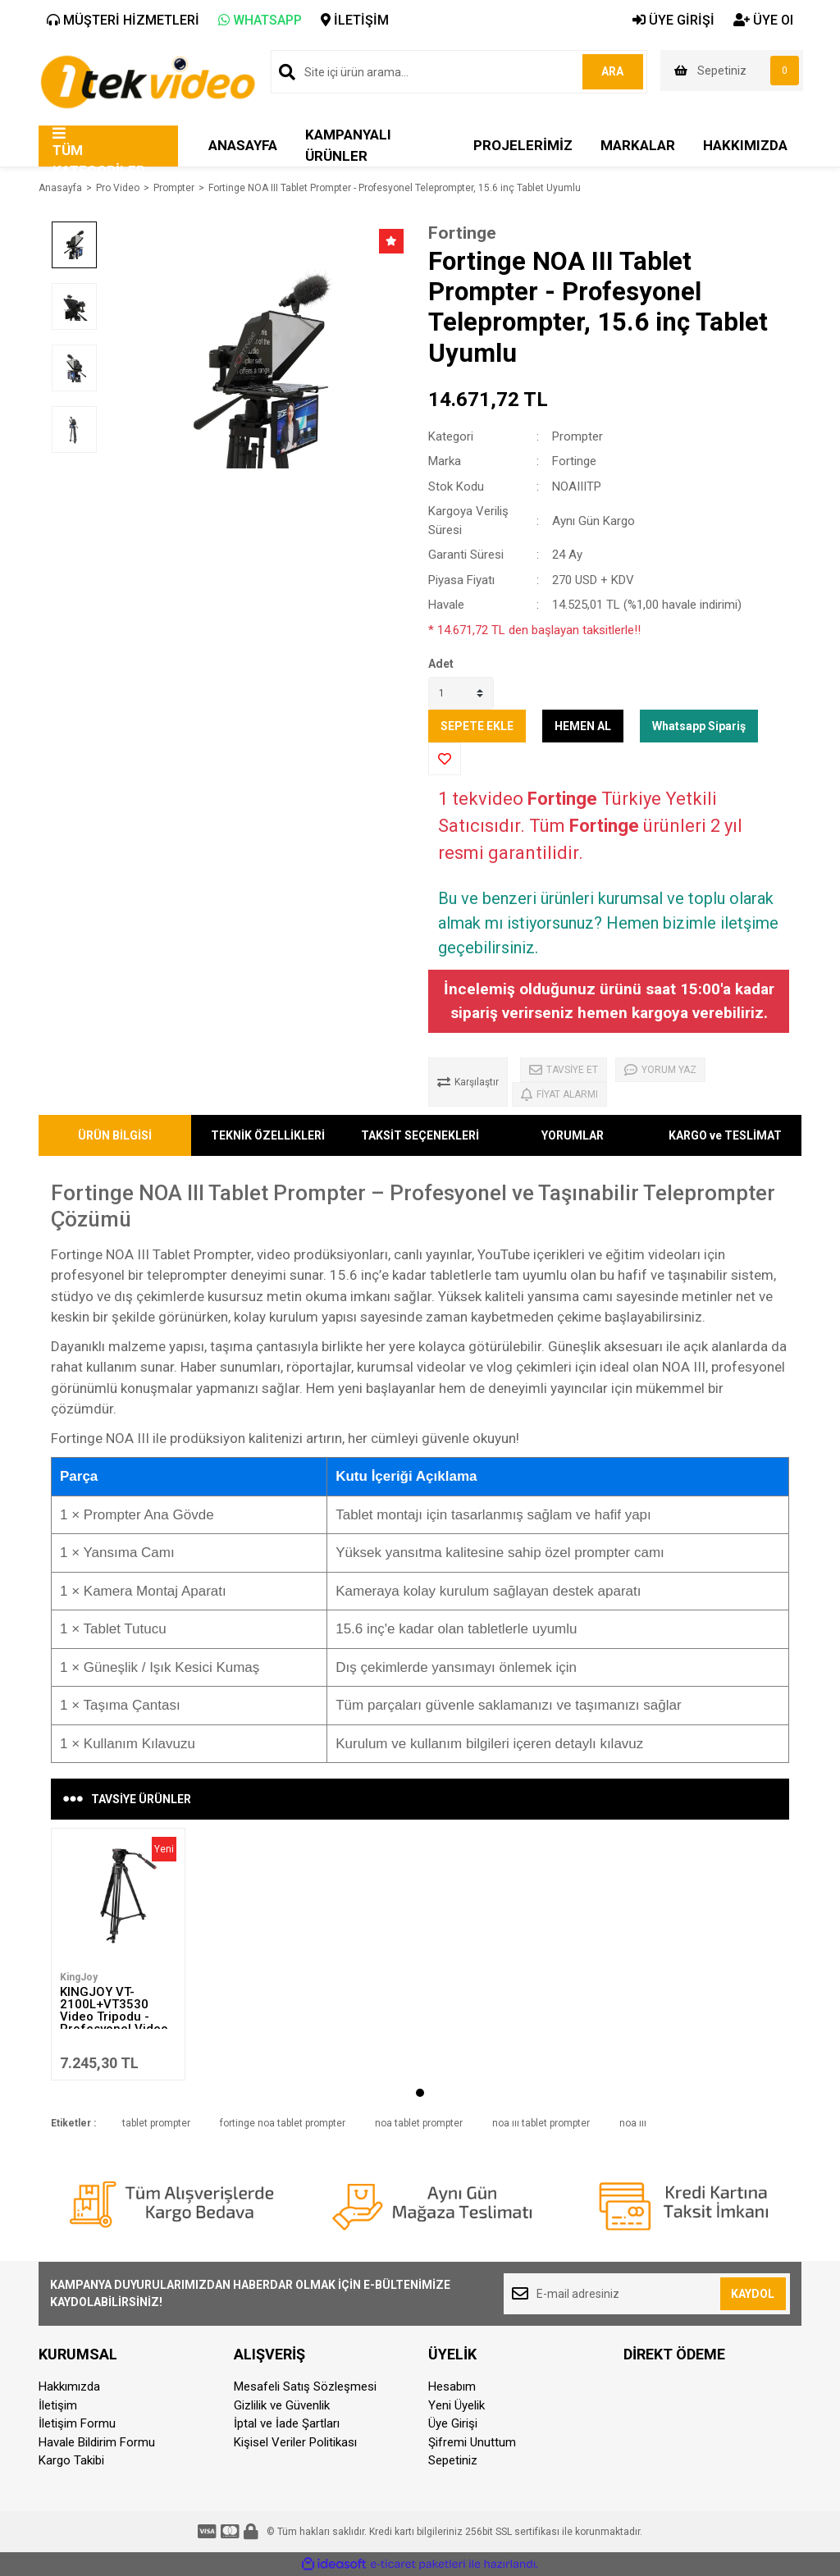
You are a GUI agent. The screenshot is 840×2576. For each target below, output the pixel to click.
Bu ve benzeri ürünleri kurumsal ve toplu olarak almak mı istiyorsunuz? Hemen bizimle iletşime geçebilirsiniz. (608, 922)
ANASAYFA (242, 145)
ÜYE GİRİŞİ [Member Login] (673, 20)
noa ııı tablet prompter (541, 2123)
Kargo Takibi (71, 2460)
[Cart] (731, 70)
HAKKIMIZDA (745, 145)
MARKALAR (637, 145)
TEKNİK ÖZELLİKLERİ (268, 1135)
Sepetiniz (452, 2460)
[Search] (459, 72)
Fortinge (462, 233)
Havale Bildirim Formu (97, 2442)
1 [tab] (420, 2093)
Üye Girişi (452, 2423)
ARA (611, 71)
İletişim (58, 2405)
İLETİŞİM (355, 20)
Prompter (577, 436)
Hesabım (452, 2386)
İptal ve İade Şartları (287, 2423)
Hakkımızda (69, 2386)
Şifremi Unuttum (472, 2442)
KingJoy (79, 1977)
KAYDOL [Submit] (752, 2293)
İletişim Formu (77, 2423)
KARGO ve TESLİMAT (725, 1135)
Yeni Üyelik (456, 2405)
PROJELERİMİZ (523, 145)
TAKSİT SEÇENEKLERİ (420, 1135)
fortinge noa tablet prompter (282, 2123)
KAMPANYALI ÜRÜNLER (348, 145)
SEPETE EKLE (477, 726)
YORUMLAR (572, 1135)
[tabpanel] (118, 1954)
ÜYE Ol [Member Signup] (763, 20)
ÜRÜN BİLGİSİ (115, 1135)
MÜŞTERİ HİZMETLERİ (123, 20)
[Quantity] (461, 693)
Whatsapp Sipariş (699, 726)
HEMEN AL (583, 726)
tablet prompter (156, 2123)
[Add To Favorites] (444, 758)
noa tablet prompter (419, 2123)
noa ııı (632, 2123)
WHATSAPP (260, 20)
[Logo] (147, 80)
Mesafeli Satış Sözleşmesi (305, 2386)
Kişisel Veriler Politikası (295, 2442)
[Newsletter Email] (647, 2293)
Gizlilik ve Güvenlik (282, 2405)
